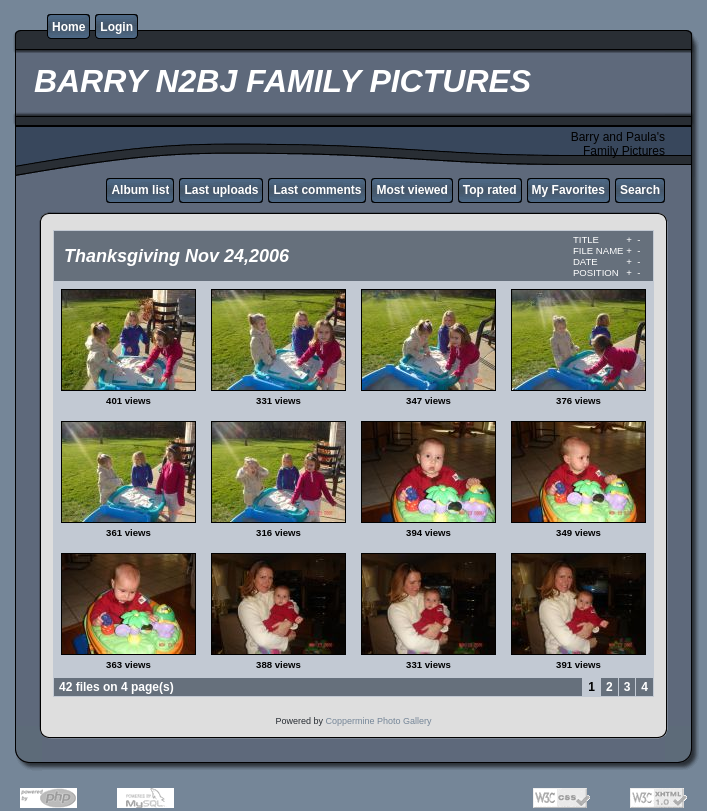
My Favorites (568, 190)
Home (68, 27)
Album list (140, 190)
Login (116, 27)
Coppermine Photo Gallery (378, 721)
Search (640, 190)
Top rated (490, 190)
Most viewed (411, 190)
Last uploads (221, 190)
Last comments (317, 190)
